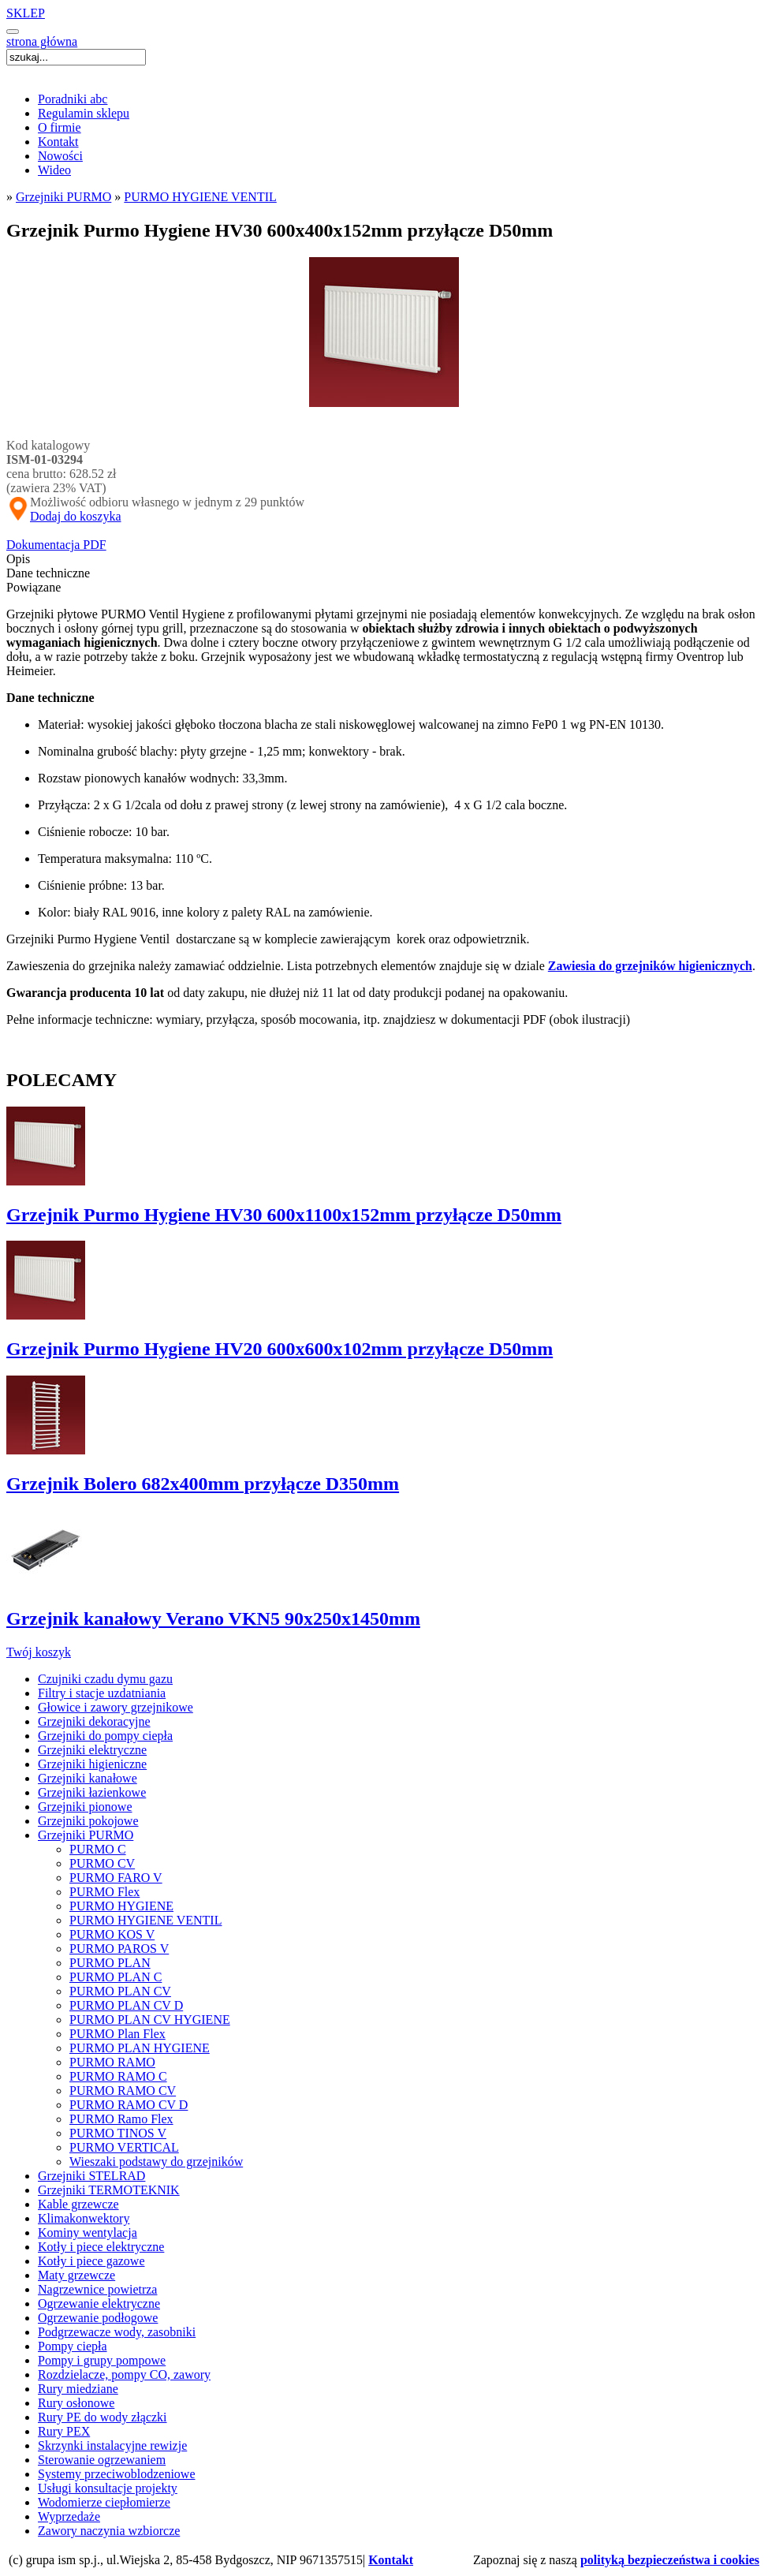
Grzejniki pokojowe (88, 1820)
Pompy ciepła (72, 2346)
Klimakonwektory (83, 2218)
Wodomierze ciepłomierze (104, 2502)
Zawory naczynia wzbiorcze (109, 2530)
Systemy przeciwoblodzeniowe (117, 2474)
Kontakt (58, 141)
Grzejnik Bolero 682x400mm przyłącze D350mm (202, 1483)
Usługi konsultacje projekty (107, 2488)
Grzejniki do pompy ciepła (105, 1735)
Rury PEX (64, 2431)
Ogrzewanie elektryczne (99, 2303)
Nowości (60, 155)
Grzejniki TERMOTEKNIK (109, 2190)
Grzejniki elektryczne (92, 1750)
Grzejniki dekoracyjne (94, 1721)
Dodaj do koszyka (75, 516)
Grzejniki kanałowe (87, 1778)
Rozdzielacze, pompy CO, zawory (124, 2374)
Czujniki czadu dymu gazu (105, 1679)
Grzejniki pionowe (85, 1806)
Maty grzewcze (76, 2275)
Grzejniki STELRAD (91, 2175)
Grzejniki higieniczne (92, 1764)
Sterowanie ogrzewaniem (102, 2459)
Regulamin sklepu (83, 113)
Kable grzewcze (78, 2204)
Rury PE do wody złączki (102, 2417)
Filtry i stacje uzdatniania (102, 1693)
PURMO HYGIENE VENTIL (200, 196)
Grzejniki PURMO (63, 196)
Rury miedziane (78, 2388)
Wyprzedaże (69, 2516)
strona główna (41, 41)
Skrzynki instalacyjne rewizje (112, 2445)
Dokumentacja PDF (56, 544)
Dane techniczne (48, 573)
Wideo (54, 170)
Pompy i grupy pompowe (102, 2360)
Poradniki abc (72, 99)
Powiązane (33, 587)
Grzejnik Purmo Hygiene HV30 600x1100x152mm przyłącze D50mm (283, 1214)
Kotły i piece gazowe (91, 2261)
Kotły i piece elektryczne (101, 2246)
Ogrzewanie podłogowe (98, 2317)
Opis (18, 559)
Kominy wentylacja (87, 2232)
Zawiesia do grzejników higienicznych (650, 966)
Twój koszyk (38, 1652)
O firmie (59, 127)
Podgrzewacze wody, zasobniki (117, 2332)
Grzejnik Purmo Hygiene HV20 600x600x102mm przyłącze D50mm (279, 1348)
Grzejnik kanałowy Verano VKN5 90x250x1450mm (213, 1618)
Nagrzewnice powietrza (97, 2289)
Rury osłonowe (76, 2403)
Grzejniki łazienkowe (92, 1792)
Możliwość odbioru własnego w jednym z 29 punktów (155, 502)
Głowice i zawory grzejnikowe (115, 1707)
